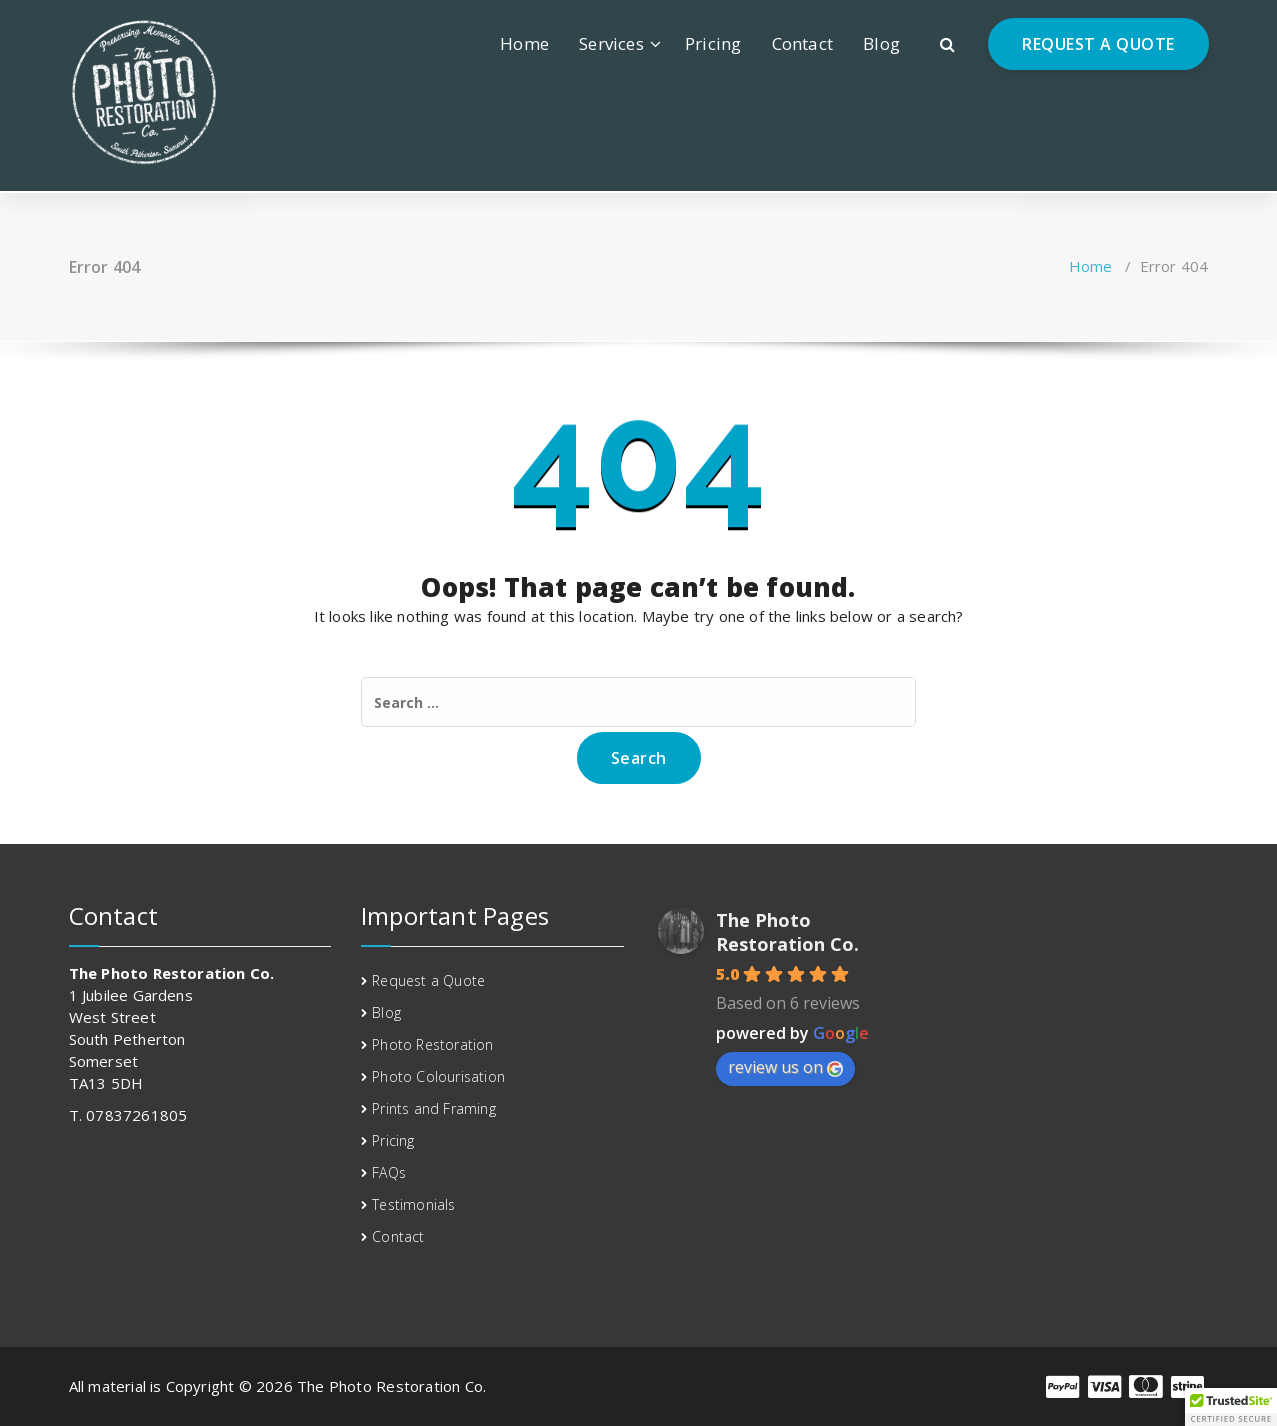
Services (611, 43)
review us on (785, 1067)
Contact (802, 43)
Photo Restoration (432, 1044)
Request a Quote (428, 980)
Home (524, 43)
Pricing (713, 43)
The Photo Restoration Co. (787, 932)
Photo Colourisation (438, 1076)
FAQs (389, 1172)
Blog (881, 43)
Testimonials (413, 1204)
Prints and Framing (434, 1108)
